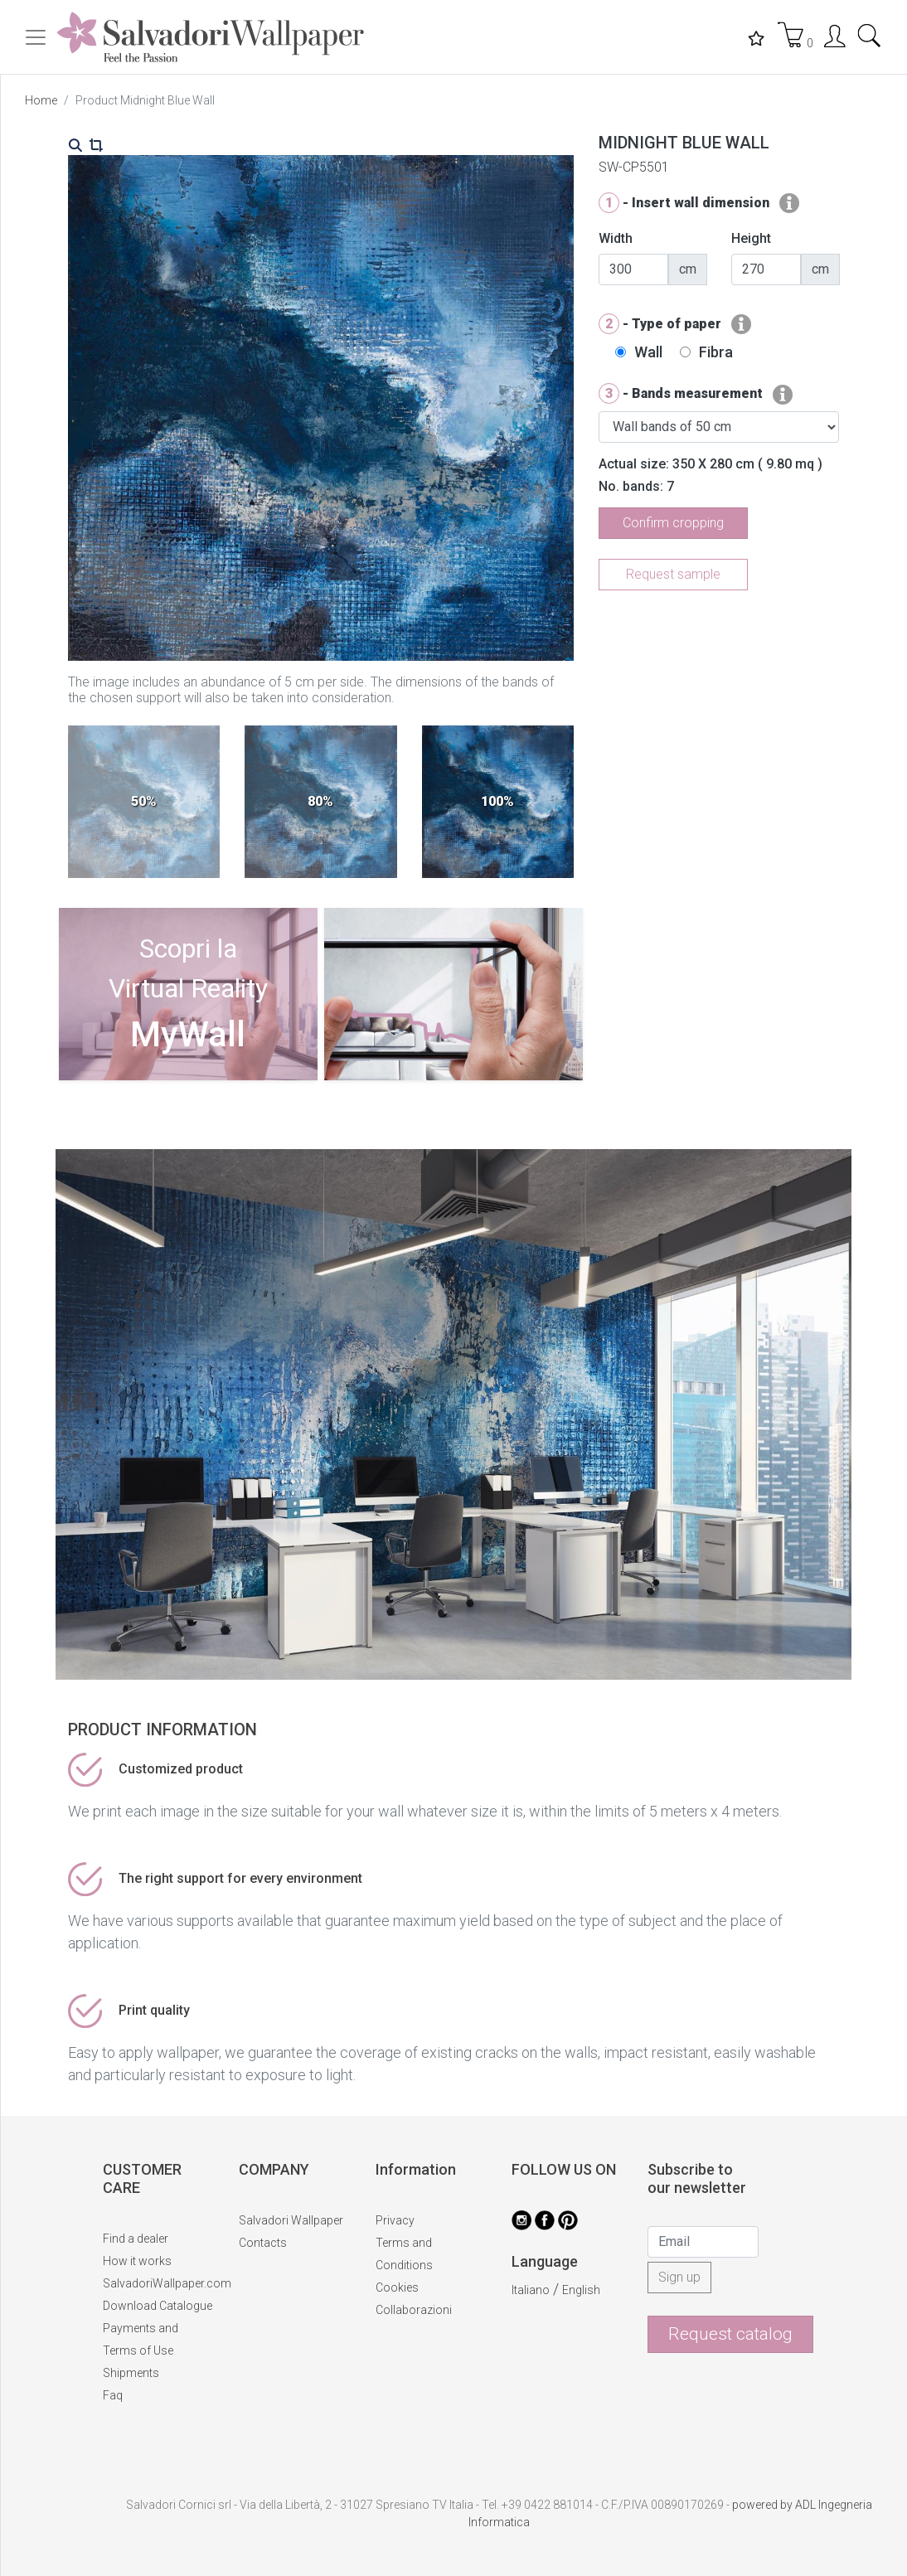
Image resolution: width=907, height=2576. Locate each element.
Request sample (673, 574)
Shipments (131, 2373)
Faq (113, 2395)
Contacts (263, 2242)
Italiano (531, 2290)
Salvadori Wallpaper (291, 2220)
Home (41, 100)
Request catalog (730, 2334)
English (581, 2290)
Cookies (397, 2287)
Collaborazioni (414, 2309)
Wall (648, 352)
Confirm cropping (673, 523)
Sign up (679, 2277)
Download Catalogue (157, 2305)
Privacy (395, 2220)
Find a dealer (135, 2238)
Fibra (716, 352)
